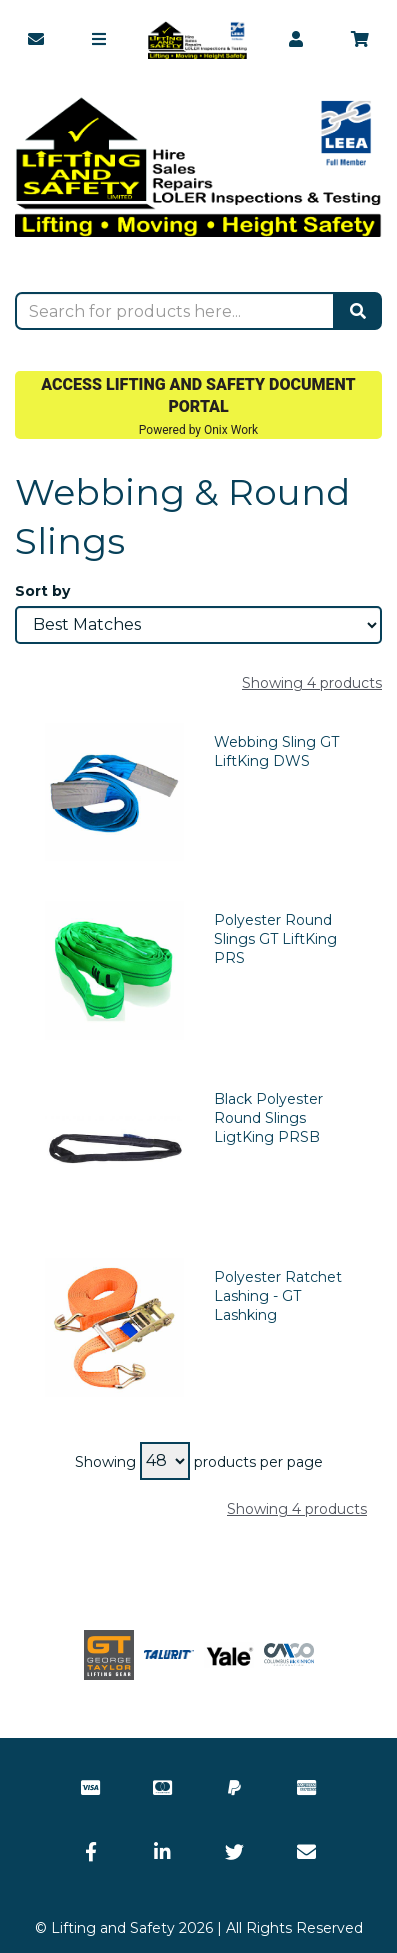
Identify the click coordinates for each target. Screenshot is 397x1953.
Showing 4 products (312, 683)
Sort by (42, 591)
